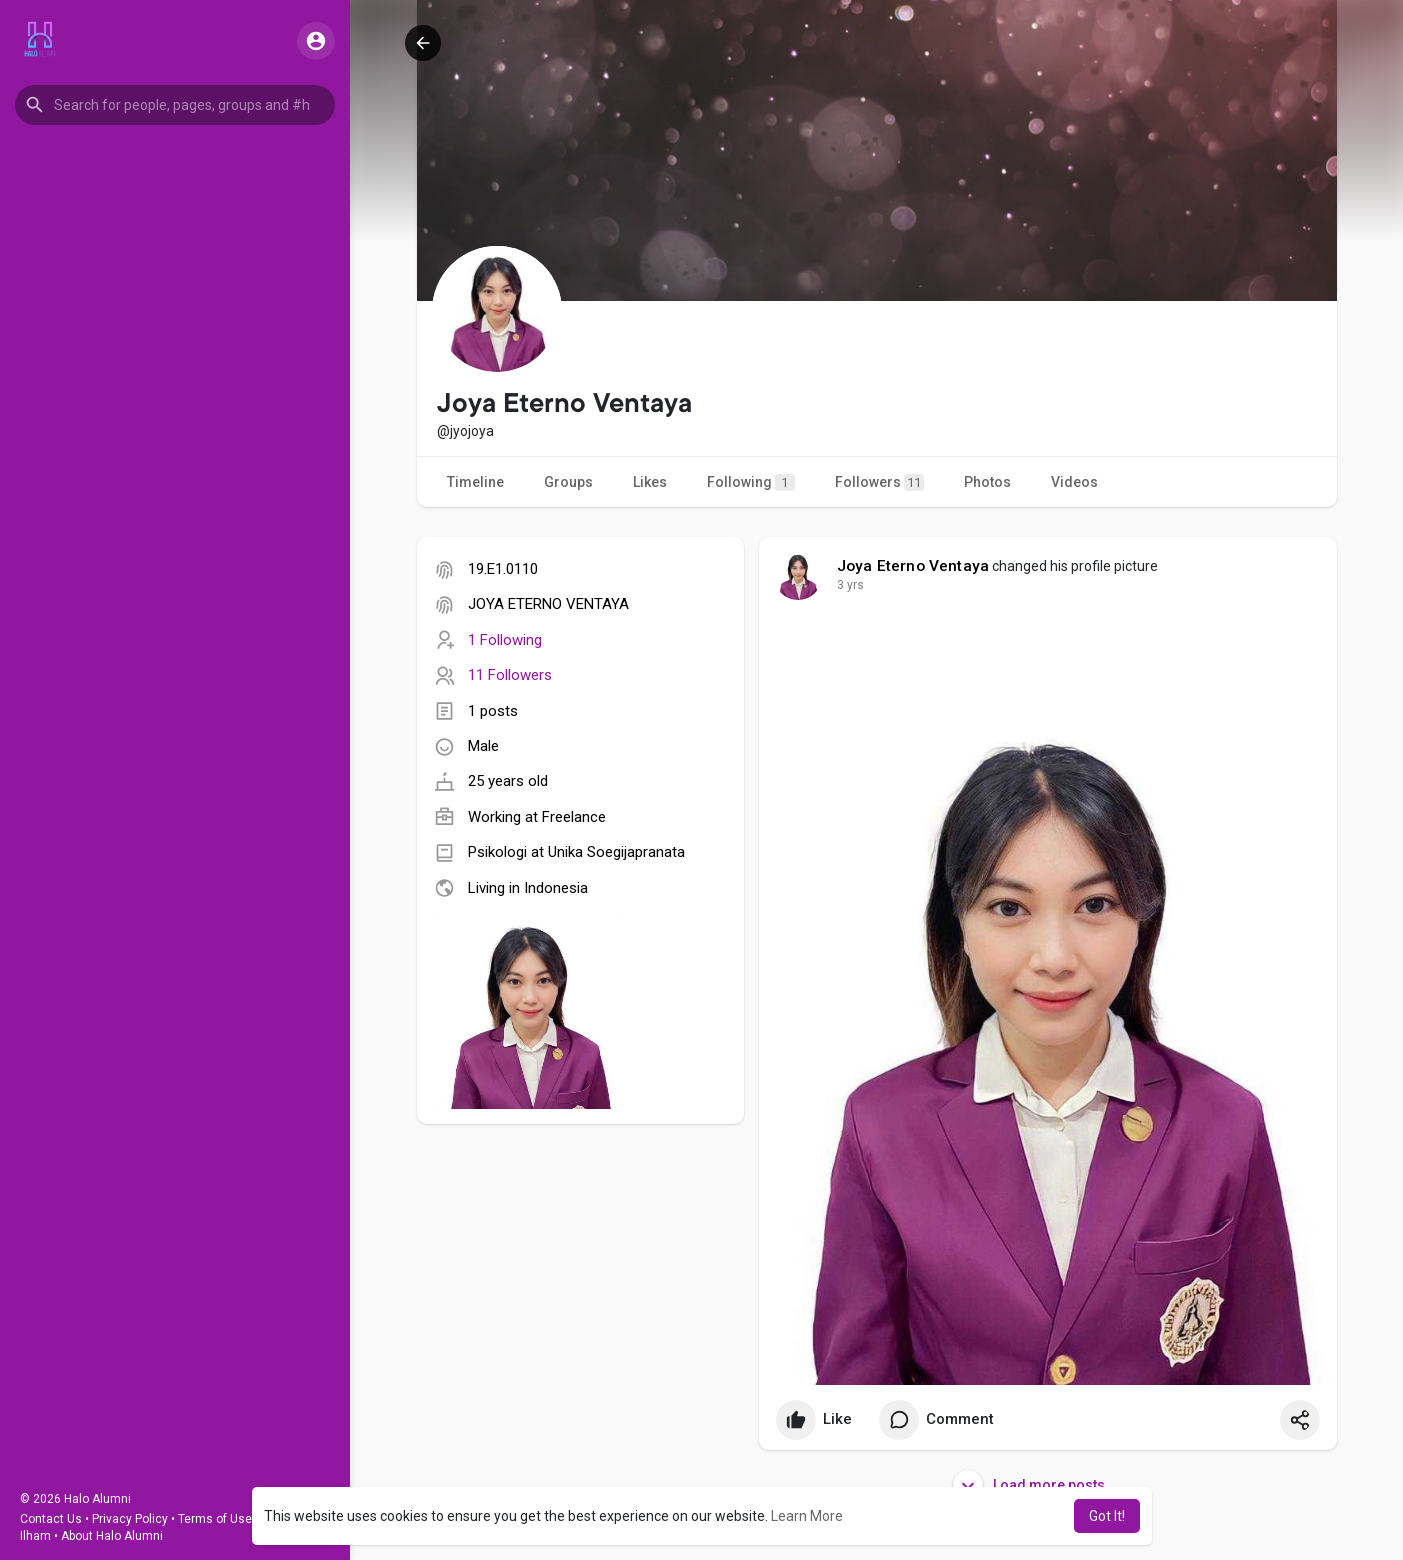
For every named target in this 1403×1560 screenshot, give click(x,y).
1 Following (505, 640)
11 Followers (510, 675)
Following (751, 482)
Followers (879, 482)
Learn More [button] (807, 1516)
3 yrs (850, 585)
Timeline (475, 482)
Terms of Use (215, 1519)
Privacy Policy (130, 1519)
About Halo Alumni (112, 1536)
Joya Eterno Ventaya (913, 566)
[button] (175, 105)
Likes (650, 482)
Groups (568, 482)
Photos (987, 482)
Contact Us (51, 1519)
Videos (1074, 482)
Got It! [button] (1107, 1516)
